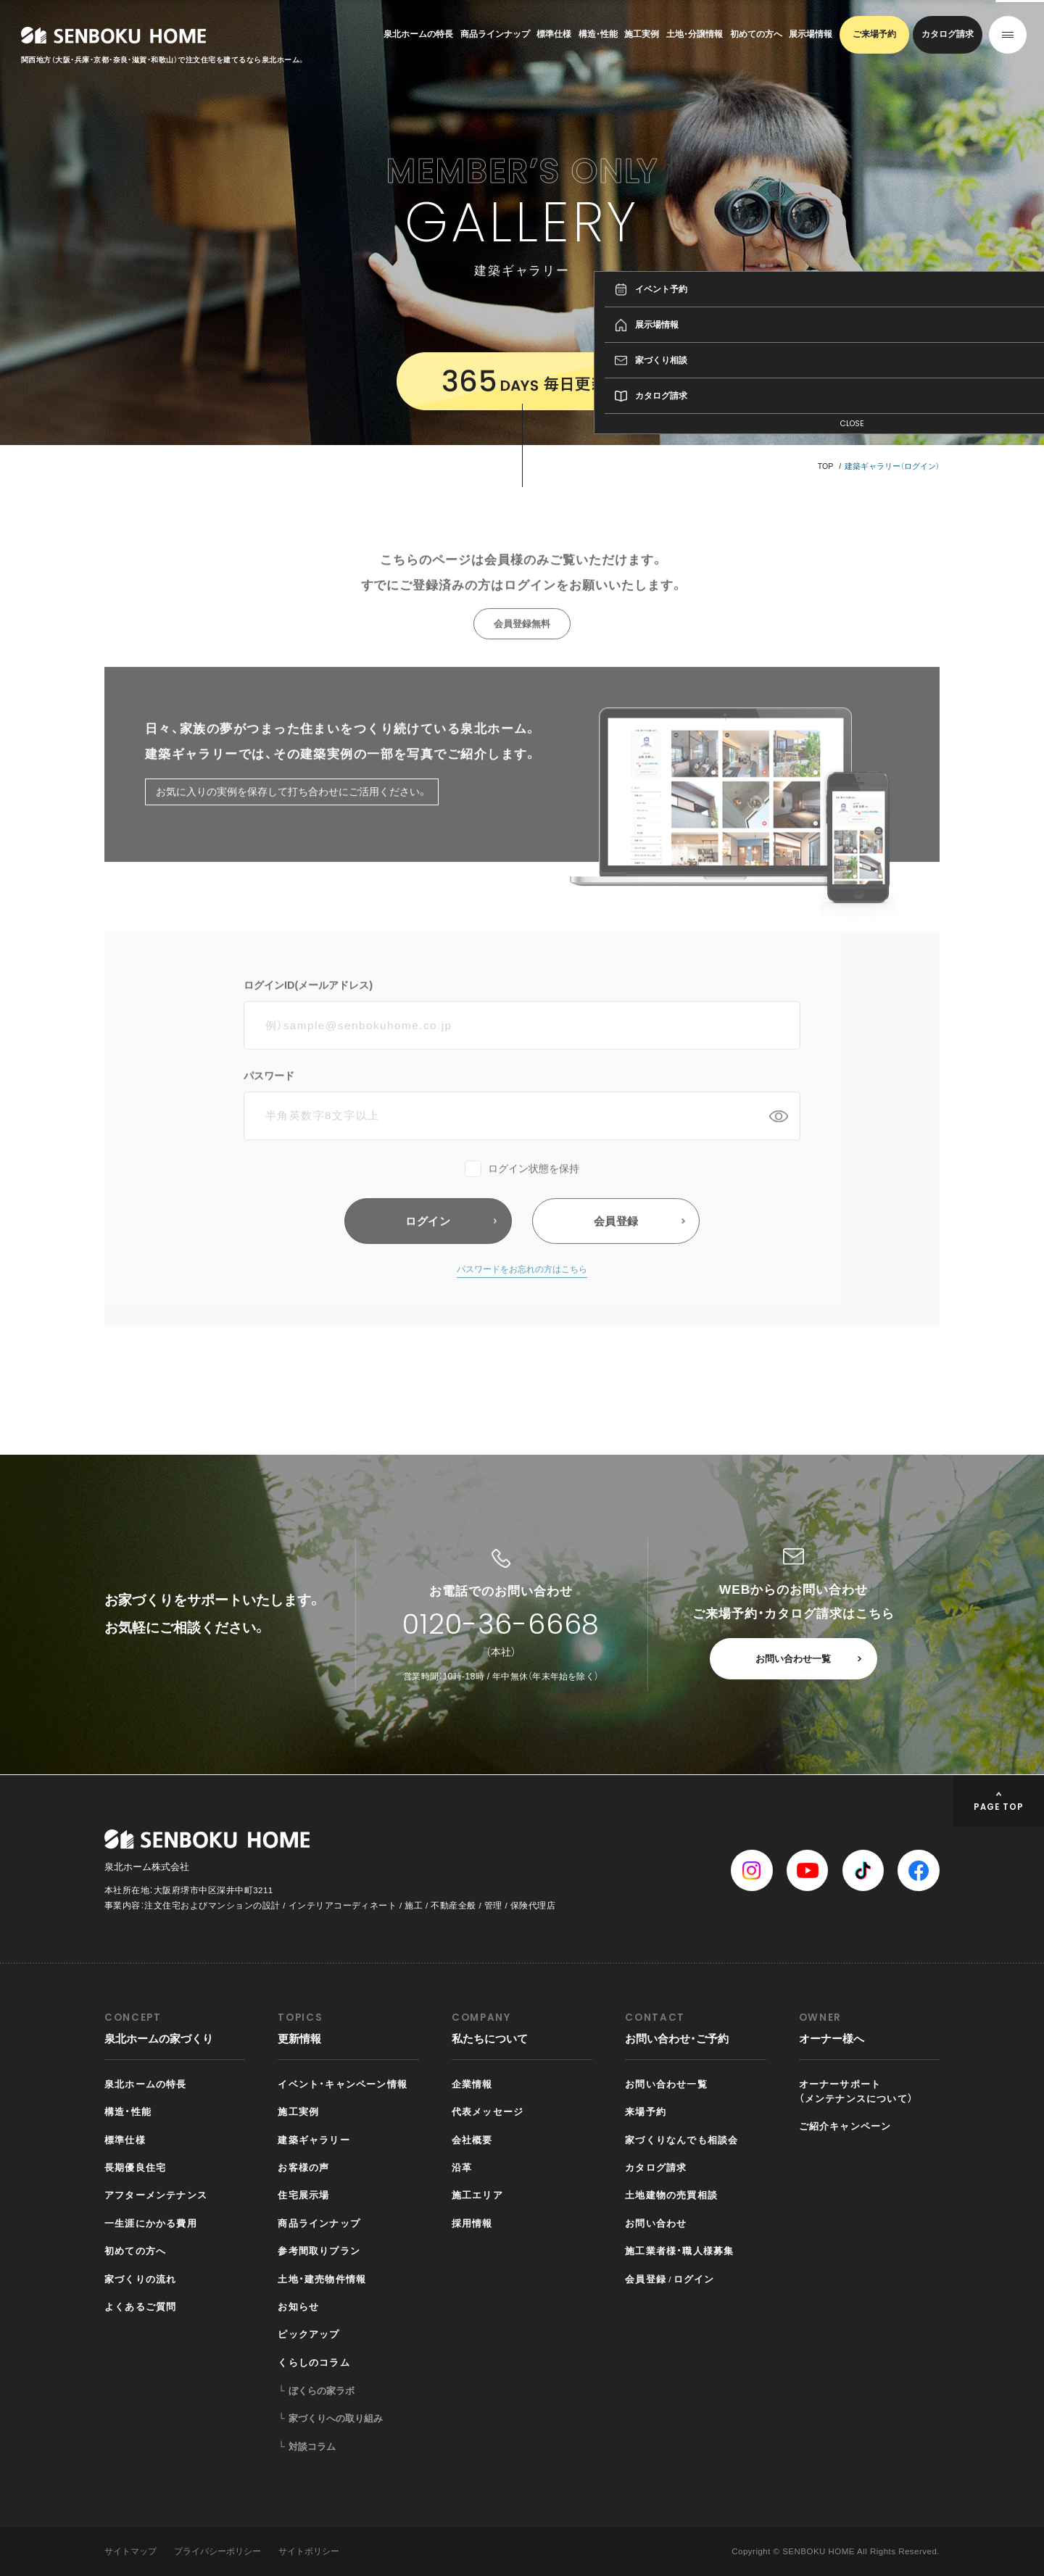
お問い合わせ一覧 (793, 1658)
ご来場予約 (874, 34)
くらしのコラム (313, 2362)
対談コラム (312, 2446)
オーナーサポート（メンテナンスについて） (856, 2091)
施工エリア (477, 2195)
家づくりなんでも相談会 (681, 2140)
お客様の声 (303, 2167)
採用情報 (472, 2223)
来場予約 (645, 2111)
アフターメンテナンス (155, 2195)
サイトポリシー (308, 2551)
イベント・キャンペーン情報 (342, 2084)
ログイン (694, 2279)
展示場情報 (810, 34)
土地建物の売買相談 (671, 2195)
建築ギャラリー (313, 2140)
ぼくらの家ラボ (322, 2390)
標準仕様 (553, 34)
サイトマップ (130, 2551)
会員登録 (645, 2279)
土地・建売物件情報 (322, 2279)
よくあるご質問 (140, 2306)
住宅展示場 (303, 2195)
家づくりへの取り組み (336, 2418)
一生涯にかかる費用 (150, 2223)
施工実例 (641, 34)
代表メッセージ (487, 2111)
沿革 (462, 2167)
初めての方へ (756, 34)
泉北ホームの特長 (418, 34)
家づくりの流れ (140, 2279)
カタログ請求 (947, 34)
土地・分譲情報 (694, 34)
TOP (826, 466)
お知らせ (298, 2306)
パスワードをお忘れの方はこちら (522, 1292)
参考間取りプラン (319, 2250)
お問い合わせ (656, 2223)
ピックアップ (308, 2334)
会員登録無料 (522, 645)
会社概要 (472, 2140)
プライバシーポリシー (217, 2551)
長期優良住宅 (135, 2167)
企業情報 (472, 2084)
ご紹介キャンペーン (845, 2126)
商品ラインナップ (495, 34)
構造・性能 (598, 34)
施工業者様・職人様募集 (679, 2250)
